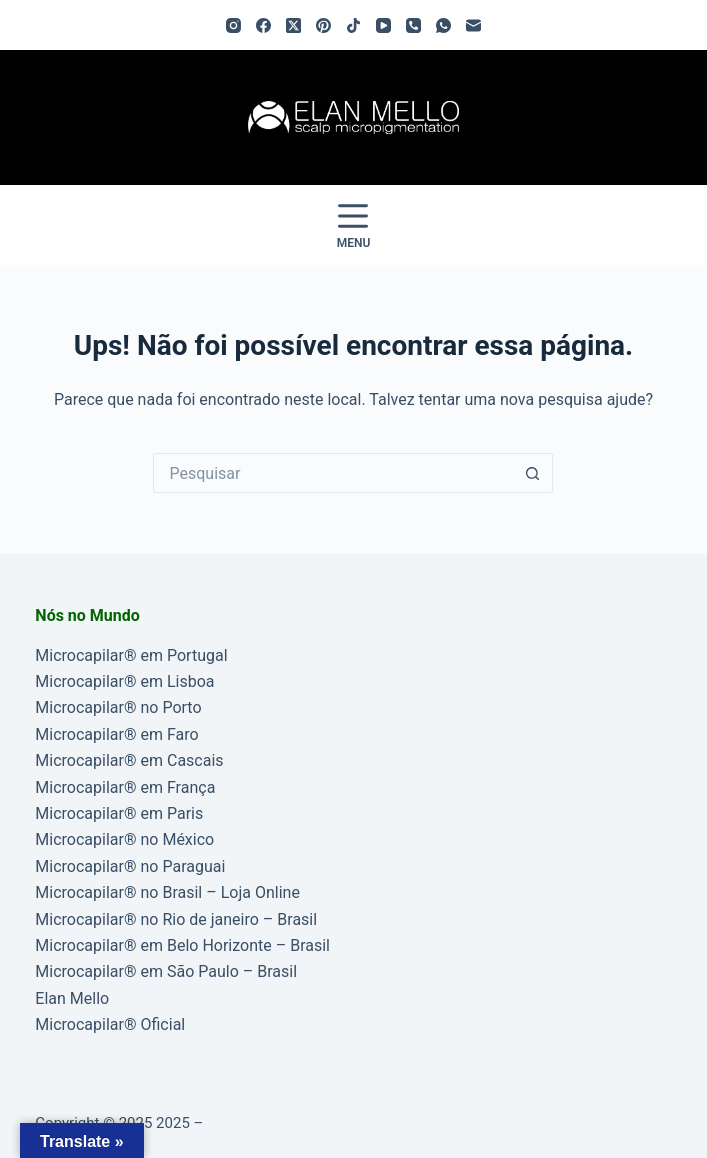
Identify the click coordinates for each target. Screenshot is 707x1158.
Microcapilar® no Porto (118, 707)
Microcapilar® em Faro (116, 734)
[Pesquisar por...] (333, 473)
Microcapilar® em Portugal (131, 655)
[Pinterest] (323, 25)
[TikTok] (353, 25)
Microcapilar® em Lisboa (124, 681)
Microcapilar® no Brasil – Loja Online (167, 892)
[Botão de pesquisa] (533, 473)
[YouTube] (383, 25)
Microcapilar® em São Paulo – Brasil (166, 971)
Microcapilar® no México (124, 839)
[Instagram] (233, 25)
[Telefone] (413, 25)
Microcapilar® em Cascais (129, 760)
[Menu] (354, 225)
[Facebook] (263, 25)
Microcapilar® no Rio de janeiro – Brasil (176, 919)
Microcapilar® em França (125, 787)
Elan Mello (72, 998)
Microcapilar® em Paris (119, 813)
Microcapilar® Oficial (110, 1024)
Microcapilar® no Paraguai (130, 866)
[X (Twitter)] (293, 25)
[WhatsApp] (443, 25)
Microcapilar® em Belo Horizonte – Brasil (182, 945)
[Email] (473, 25)
